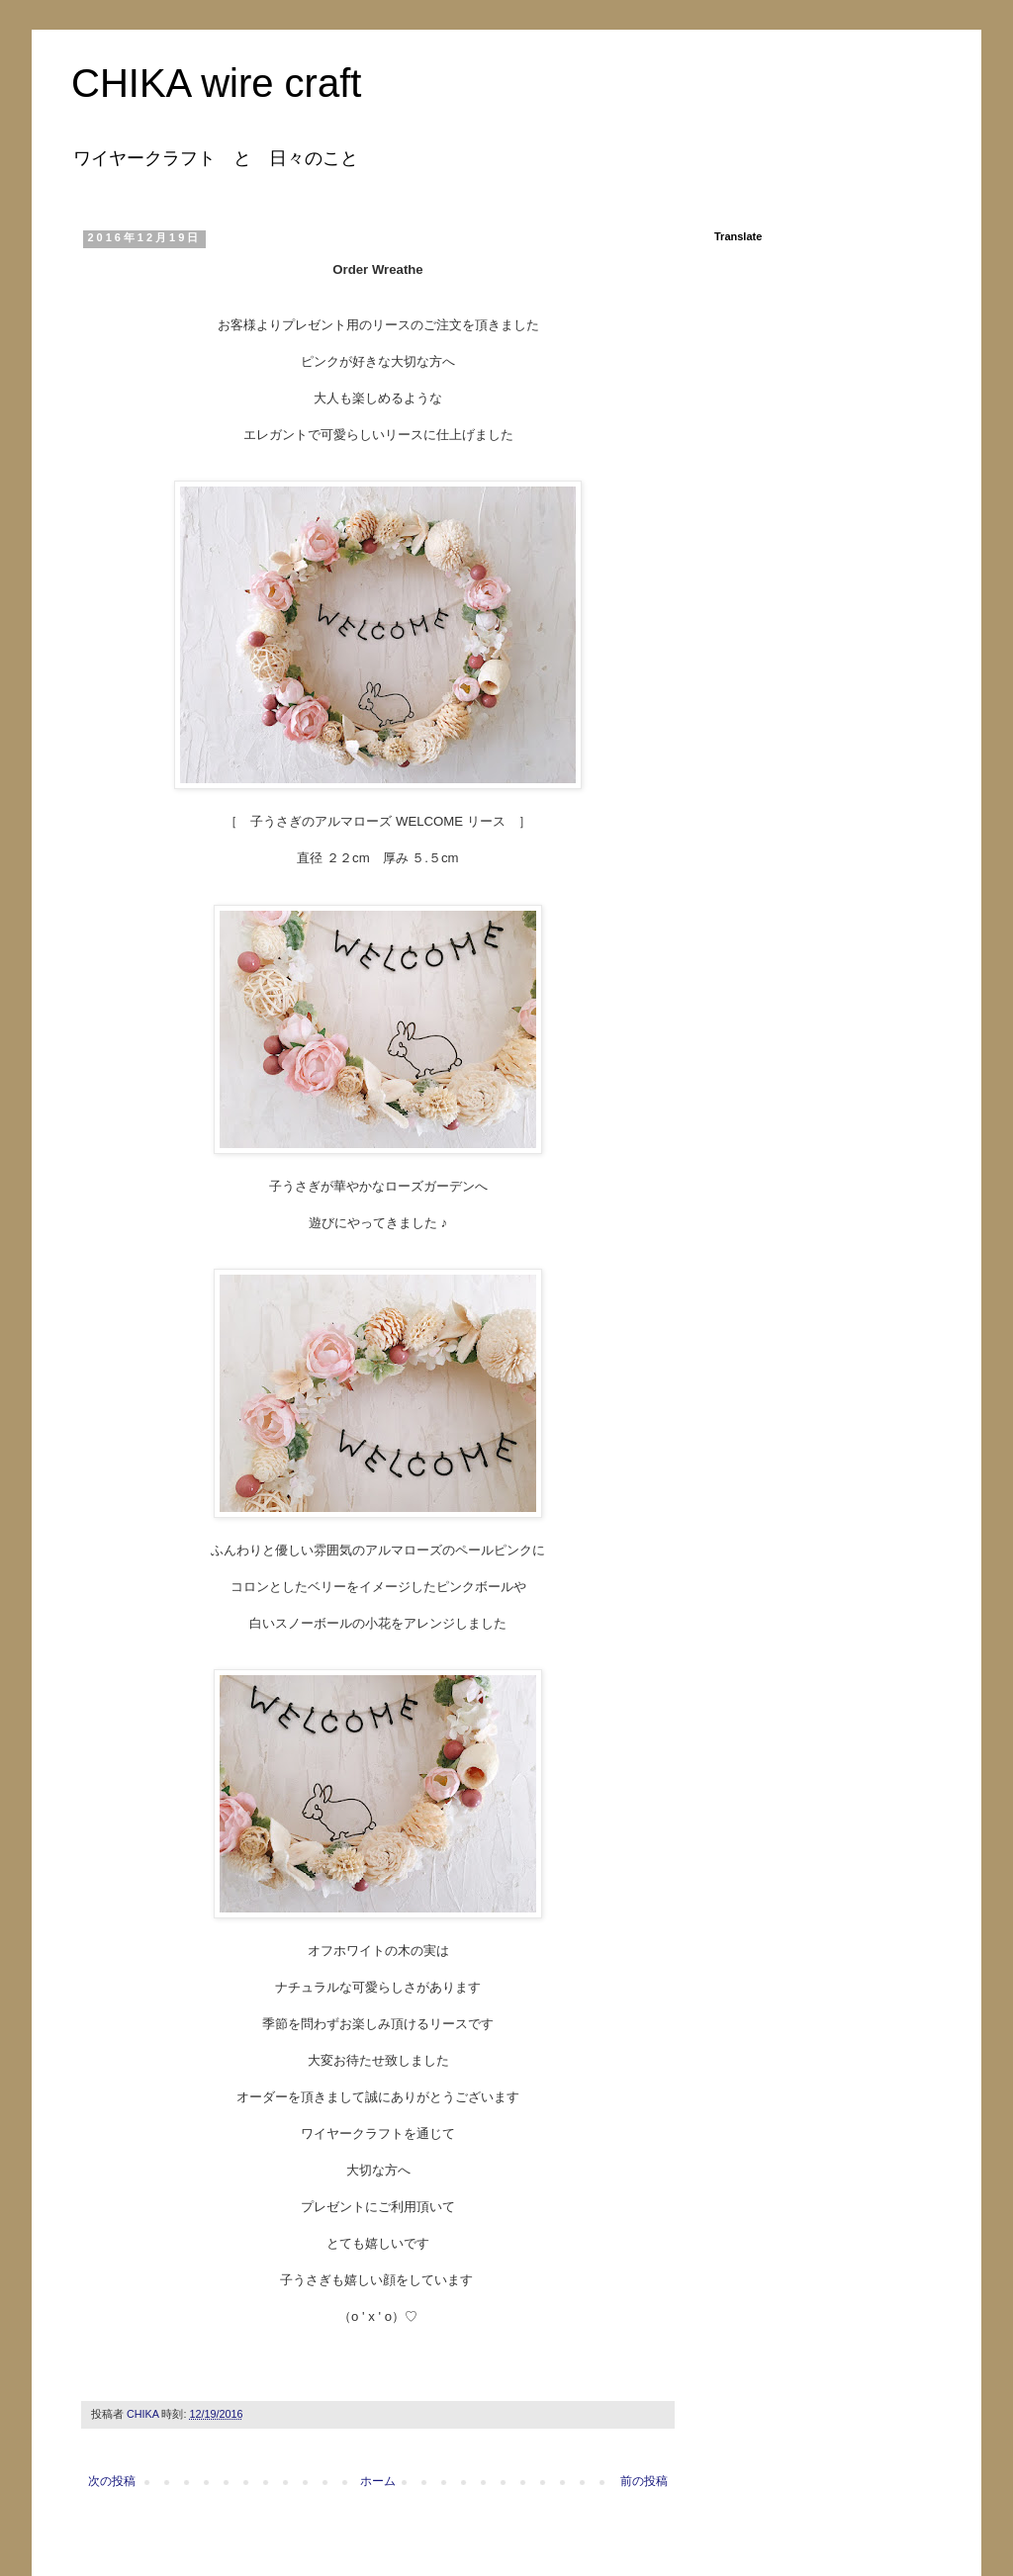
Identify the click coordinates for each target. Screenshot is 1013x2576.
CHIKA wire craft (216, 83)
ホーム (378, 2481)
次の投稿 (112, 2481)
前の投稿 (644, 2481)
